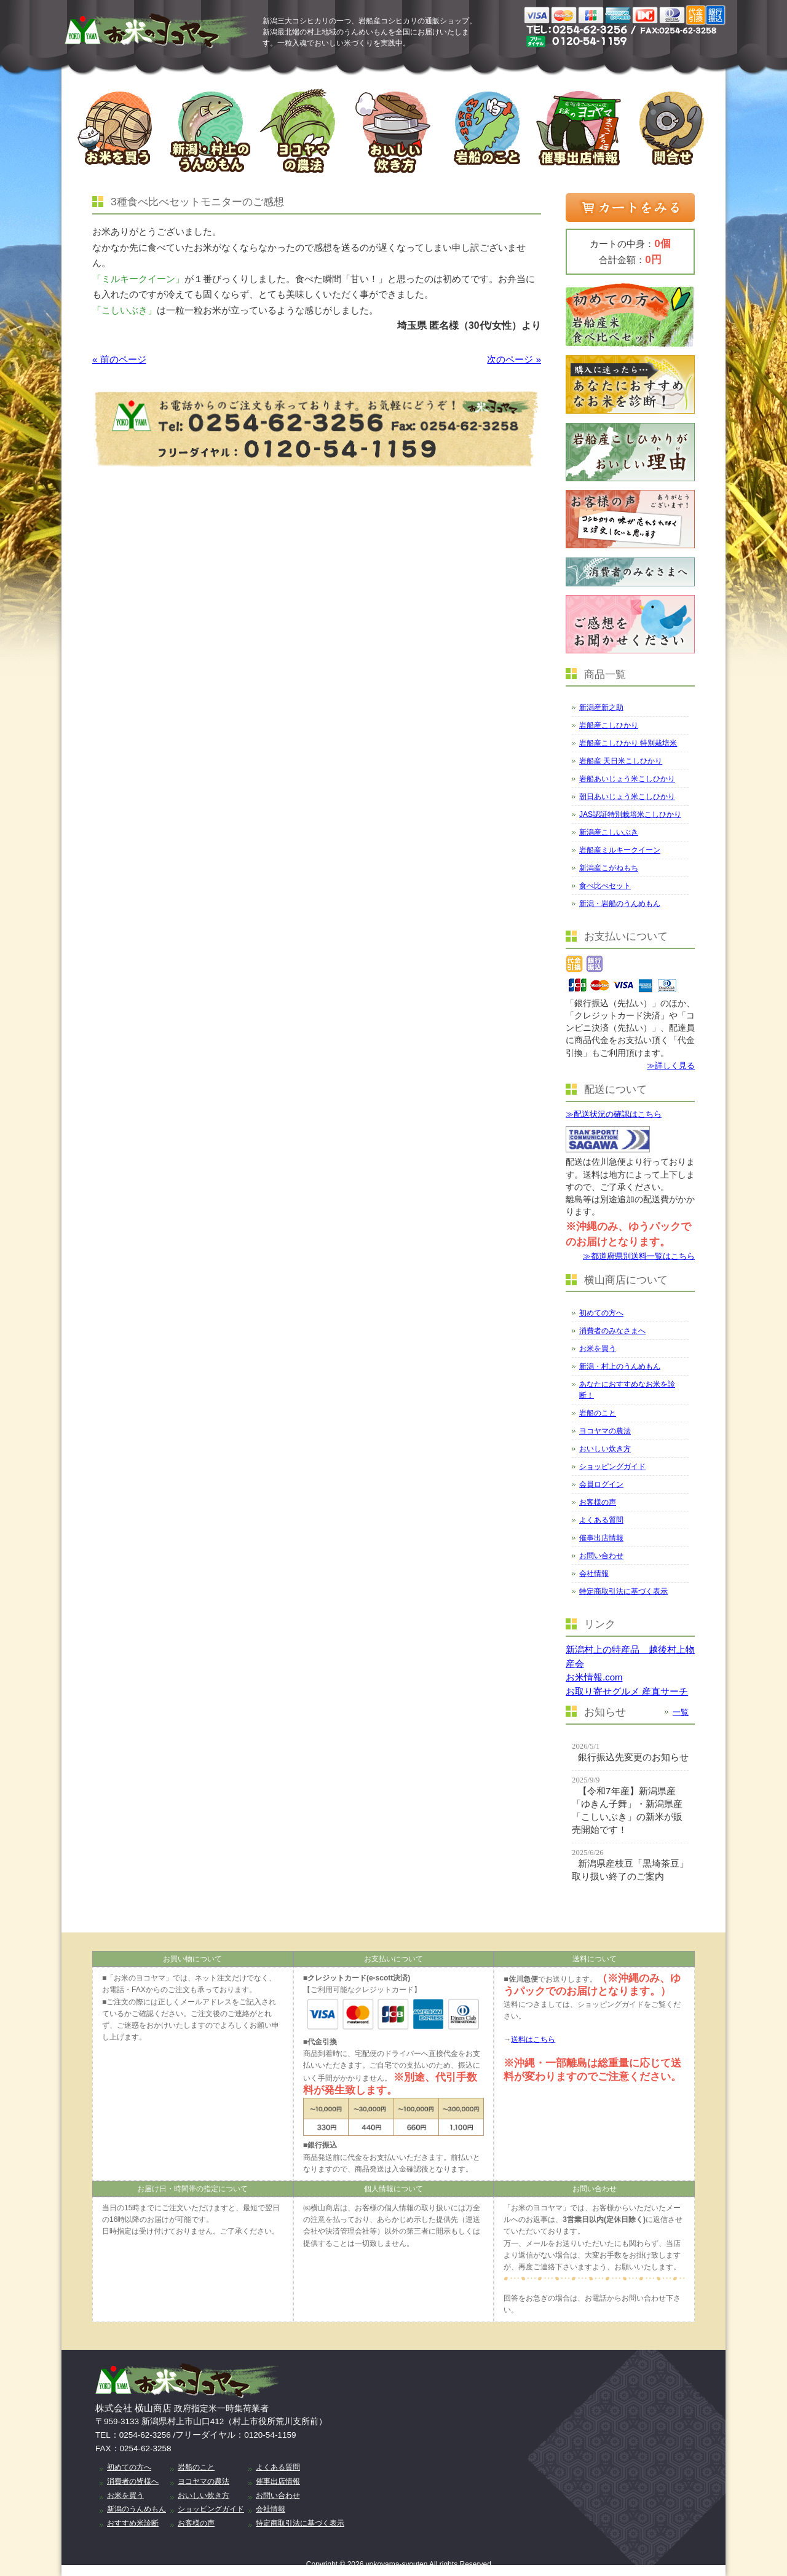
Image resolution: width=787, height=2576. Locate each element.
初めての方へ (601, 1313)
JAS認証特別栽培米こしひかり (630, 814)
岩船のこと (597, 1413)
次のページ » (514, 359)
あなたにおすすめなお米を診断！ (627, 1390)
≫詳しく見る (671, 1065)
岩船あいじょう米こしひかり (627, 778)
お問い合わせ (601, 1555)
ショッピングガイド (612, 1466)
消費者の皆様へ (133, 2481)
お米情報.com (594, 1677)
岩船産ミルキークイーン (619, 850)
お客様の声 (597, 1502)
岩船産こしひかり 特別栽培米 (628, 743)
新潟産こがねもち (608, 868)
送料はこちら (533, 2039)
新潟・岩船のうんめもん (619, 903)
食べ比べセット (605, 885)
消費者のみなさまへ (612, 1330)
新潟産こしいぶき (608, 832)
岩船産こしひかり (608, 725)
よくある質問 (601, 1520)
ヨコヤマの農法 (605, 1431)
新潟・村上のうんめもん (619, 1366)
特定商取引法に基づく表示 (623, 1591)
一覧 (681, 1712)
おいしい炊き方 (605, 1448)
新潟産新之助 (601, 707)
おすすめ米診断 (133, 2523)
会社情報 (594, 1573)
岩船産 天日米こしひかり (620, 761)
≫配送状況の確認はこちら (614, 1114)
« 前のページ (119, 359)
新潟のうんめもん (136, 2509)
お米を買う (597, 1348)
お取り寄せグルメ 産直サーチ (627, 1691)
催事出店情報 (601, 1538)
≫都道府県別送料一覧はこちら (639, 1256)
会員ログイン (601, 1484)
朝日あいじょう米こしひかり (627, 796)
